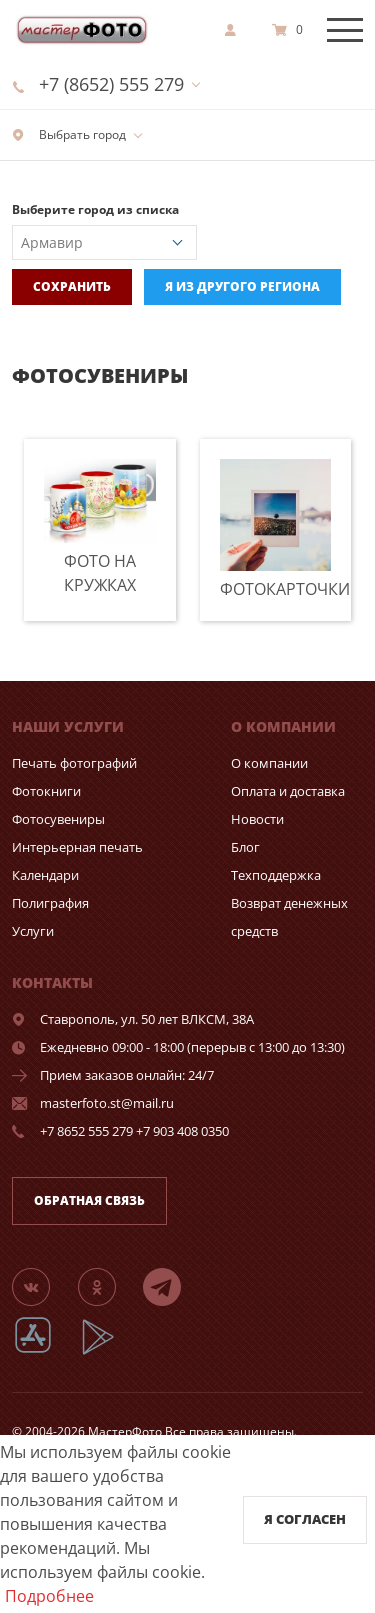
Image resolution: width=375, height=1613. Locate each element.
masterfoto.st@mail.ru (107, 1103)
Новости (257, 819)
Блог (245, 847)
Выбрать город (69, 134)
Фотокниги (46, 791)
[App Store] (45, 1351)
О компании (269, 763)
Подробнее (49, 1596)
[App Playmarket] (109, 1351)
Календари (45, 875)
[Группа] (43, 1286)
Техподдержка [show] (276, 875)
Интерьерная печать (77, 847)
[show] (236, 30)
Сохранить (72, 286)
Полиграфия (50, 903)
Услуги (33, 931)
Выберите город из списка (95, 209)
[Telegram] (174, 1286)
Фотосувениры (58, 819)
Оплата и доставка (288, 791)
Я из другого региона (242, 286)
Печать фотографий (74, 763)
